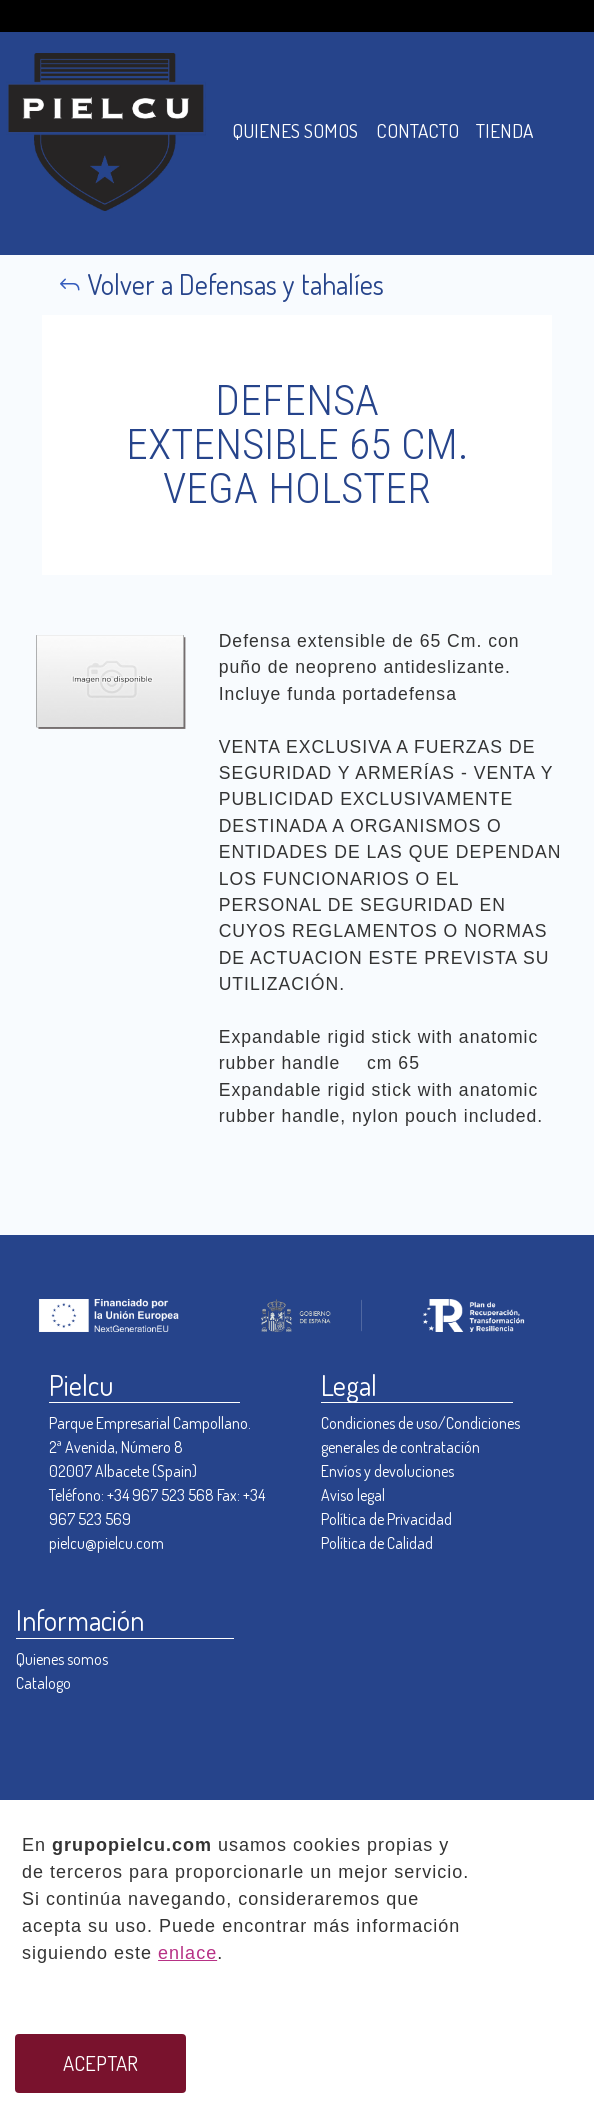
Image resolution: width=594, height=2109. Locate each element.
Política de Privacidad (386, 1519)
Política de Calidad (377, 1543)
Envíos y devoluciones (387, 1471)
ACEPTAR (100, 2063)
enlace (187, 1953)
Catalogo (43, 1683)
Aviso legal (353, 1495)
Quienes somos (62, 1659)
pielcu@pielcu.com (106, 1543)
